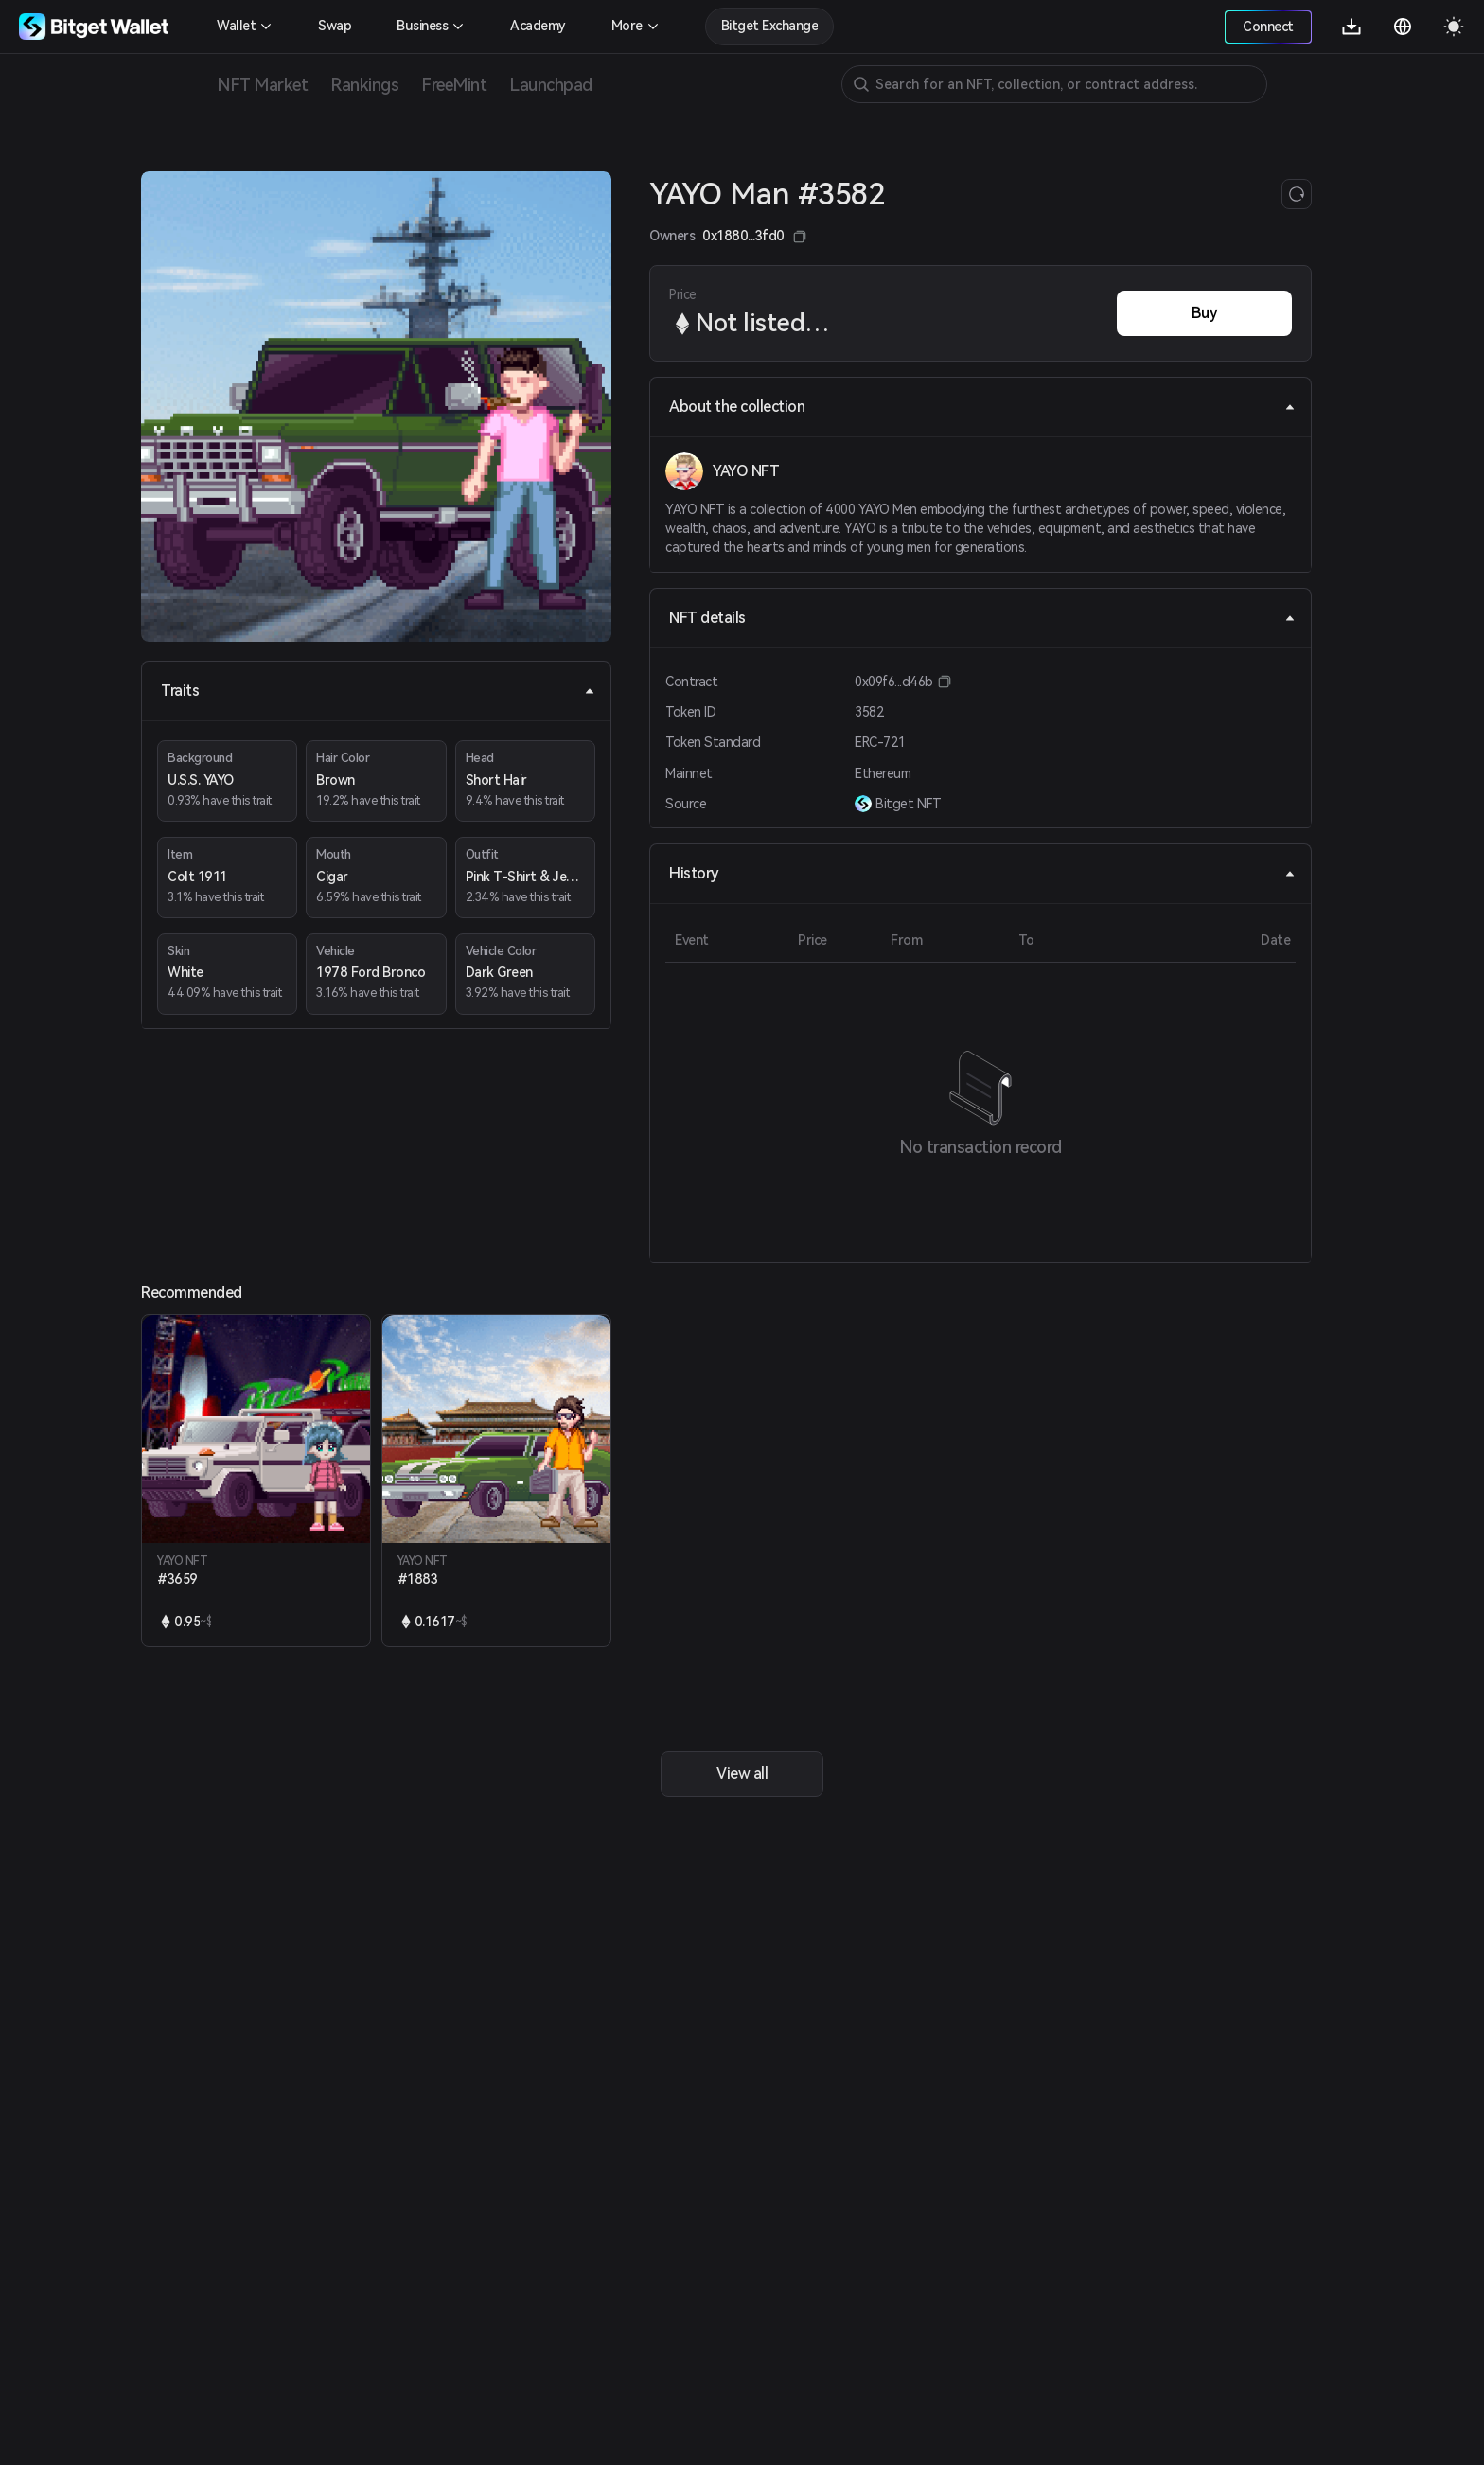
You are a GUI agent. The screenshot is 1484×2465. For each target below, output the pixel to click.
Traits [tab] (378, 691)
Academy (538, 25)
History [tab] (982, 873)
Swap (334, 25)
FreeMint (453, 85)
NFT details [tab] (982, 618)
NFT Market (262, 85)
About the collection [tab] (982, 407)
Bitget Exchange (770, 25)
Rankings (364, 85)
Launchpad (550, 85)
